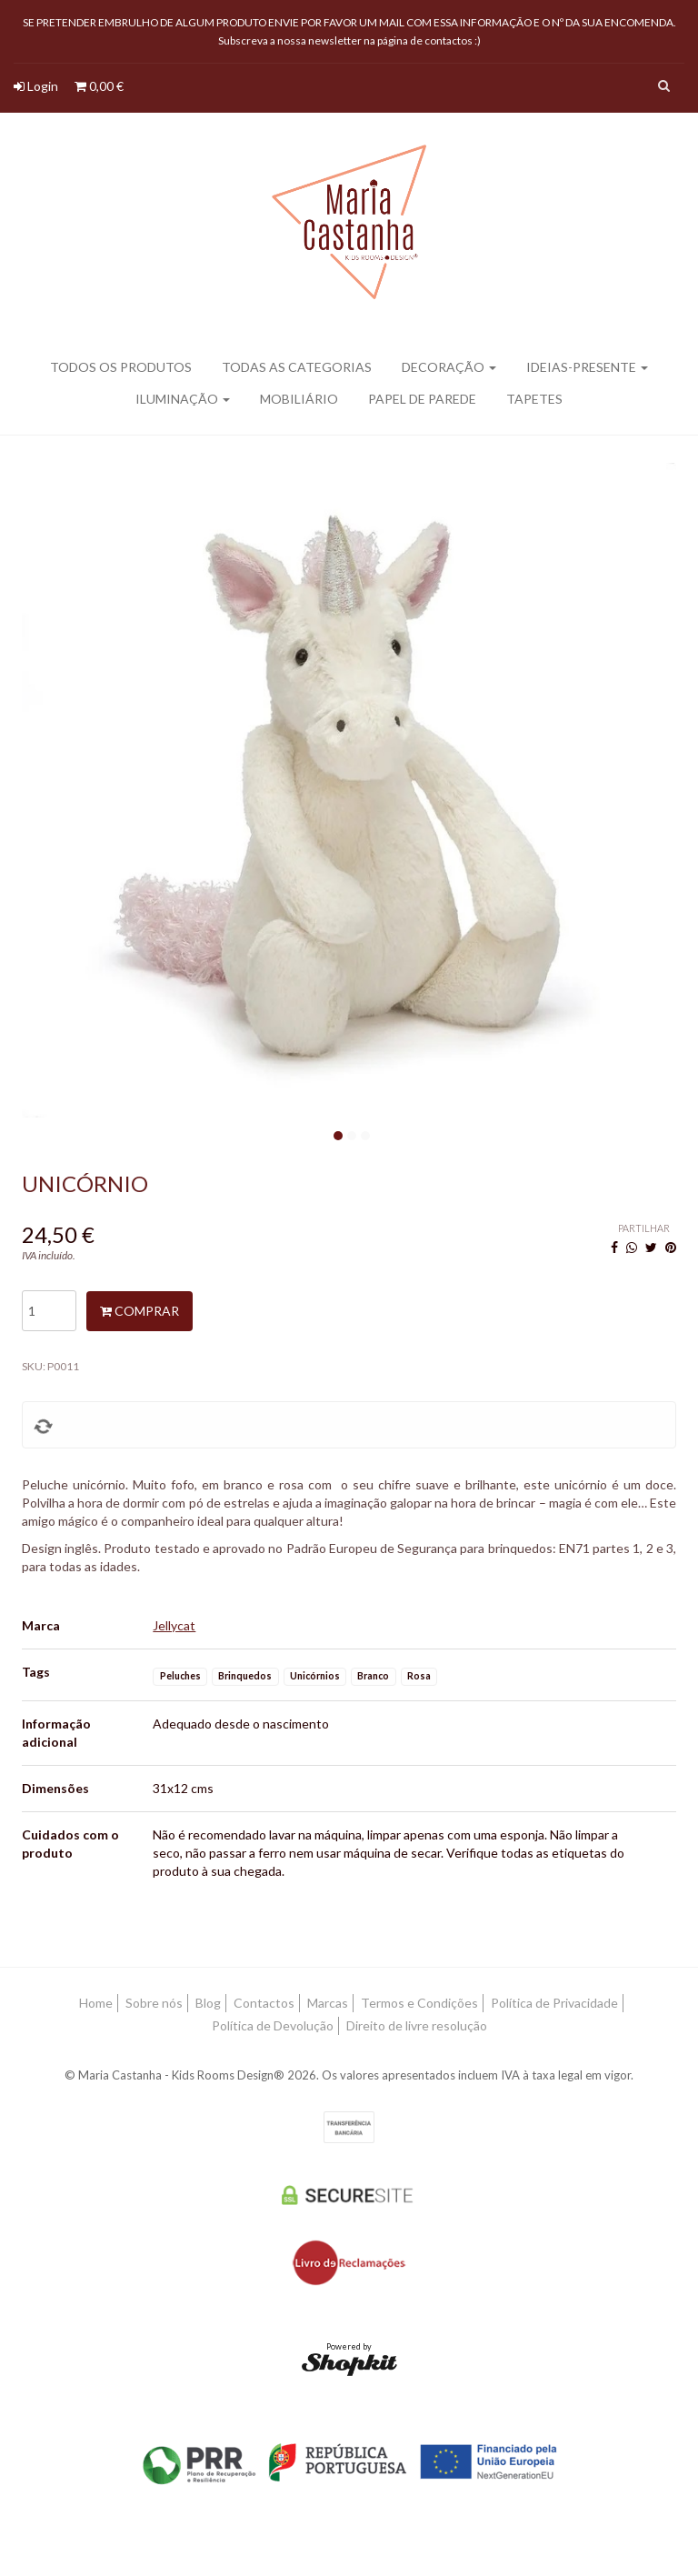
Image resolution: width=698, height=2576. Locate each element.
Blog (208, 2002)
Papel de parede (422, 398)
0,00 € (99, 86)
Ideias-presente (587, 367)
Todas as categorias (297, 367)
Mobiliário (299, 398)
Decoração (449, 367)
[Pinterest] (670, 1247)
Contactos (264, 2002)
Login (36, 86)
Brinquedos (245, 1675)
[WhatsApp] (631, 1247)
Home (96, 2002)
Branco (373, 1675)
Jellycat (174, 1625)
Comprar (139, 1310)
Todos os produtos (121, 367)
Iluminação (182, 398)
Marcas (327, 2002)
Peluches (180, 1675)
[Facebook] (614, 1247)
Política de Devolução (273, 2025)
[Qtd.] (49, 1310)
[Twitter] (651, 1247)
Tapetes (534, 398)
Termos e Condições (419, 2002)
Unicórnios (315, 1675)
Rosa (419, 1675)
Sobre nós (154, 2002)
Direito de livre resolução (416, 2025)
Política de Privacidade (554, 2002)
